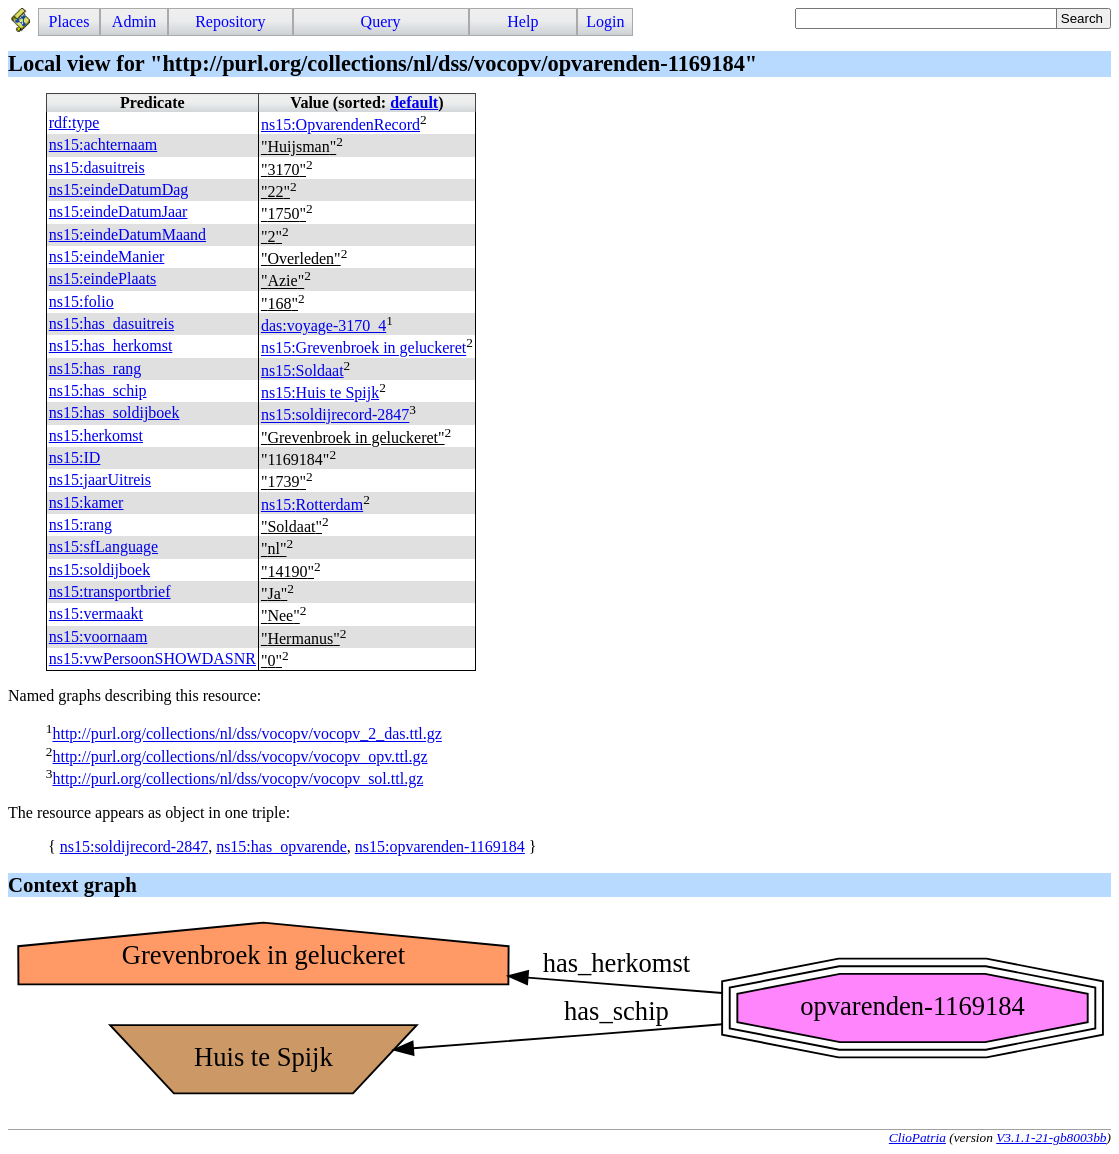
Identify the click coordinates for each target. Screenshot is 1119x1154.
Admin (134, 21)
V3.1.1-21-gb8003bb (1051, 1137)
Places (69, 21)
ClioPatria (917, 1137)
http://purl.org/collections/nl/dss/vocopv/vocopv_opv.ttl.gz (239, 756)
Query (381, 21)
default (414, 102)
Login (605, 21)
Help (522, 21)
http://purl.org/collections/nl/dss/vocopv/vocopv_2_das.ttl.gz (246, 734)
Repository (230, 21)
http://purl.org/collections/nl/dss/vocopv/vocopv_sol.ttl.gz (237, 778)
